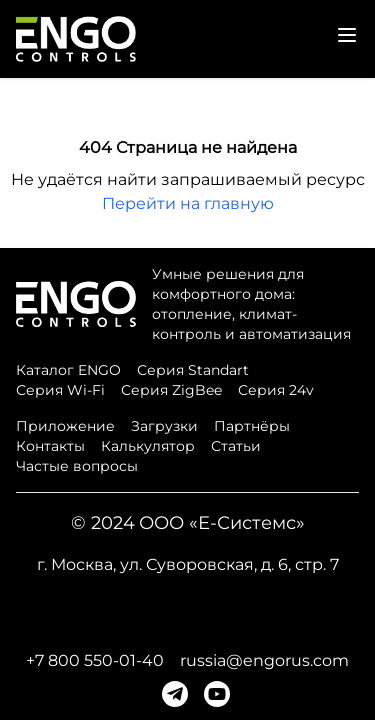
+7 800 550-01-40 (95, 660)
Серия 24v (276, 390)
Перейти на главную (188, 203)
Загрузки (164, 426)
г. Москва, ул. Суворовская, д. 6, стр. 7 (188, 564)
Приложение (65, 426)
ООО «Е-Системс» (222, 523)
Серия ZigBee (171, 390)
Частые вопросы (77, 466)
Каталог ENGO (68, 370)
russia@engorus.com (264, 660)
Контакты (50, 446)
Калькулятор (148, 446)
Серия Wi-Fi (60, 390)
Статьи (236, 446)
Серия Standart (193, 370)
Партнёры (252, 426)
